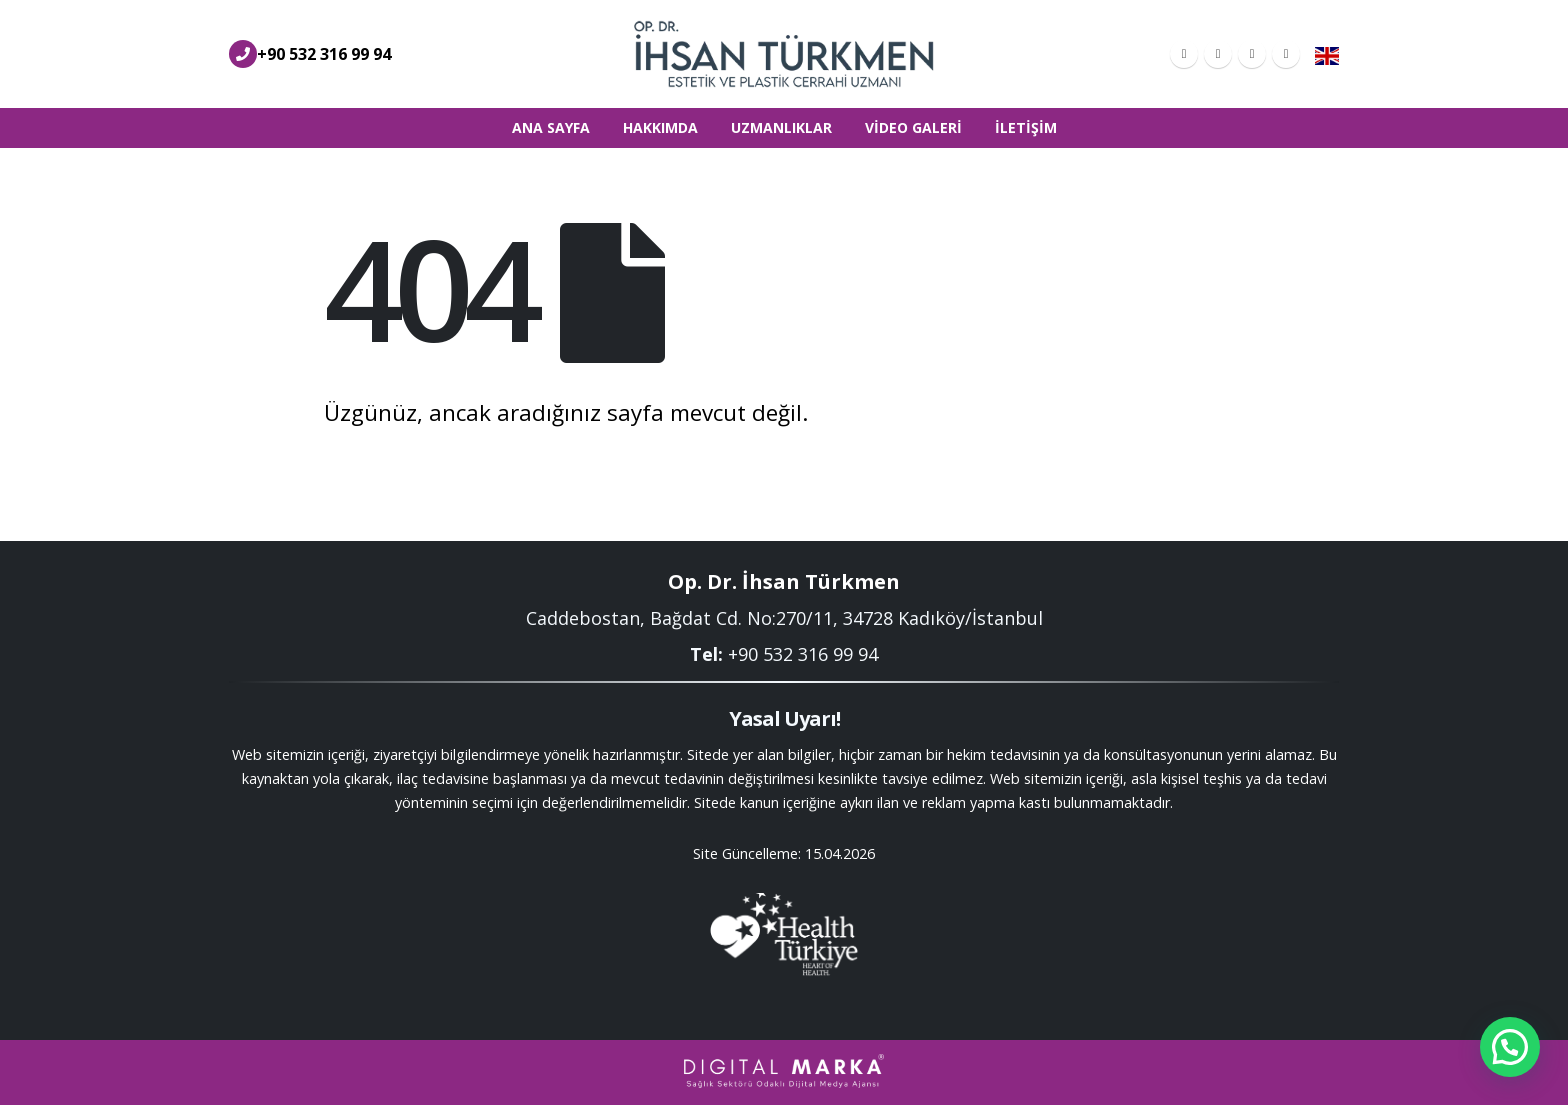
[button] (1510, 1047)
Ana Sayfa (551, 127)
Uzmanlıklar (781, 127)
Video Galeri (913, 127)
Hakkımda (660, 127)
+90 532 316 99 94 (324, 54)
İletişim (1026, 127)
